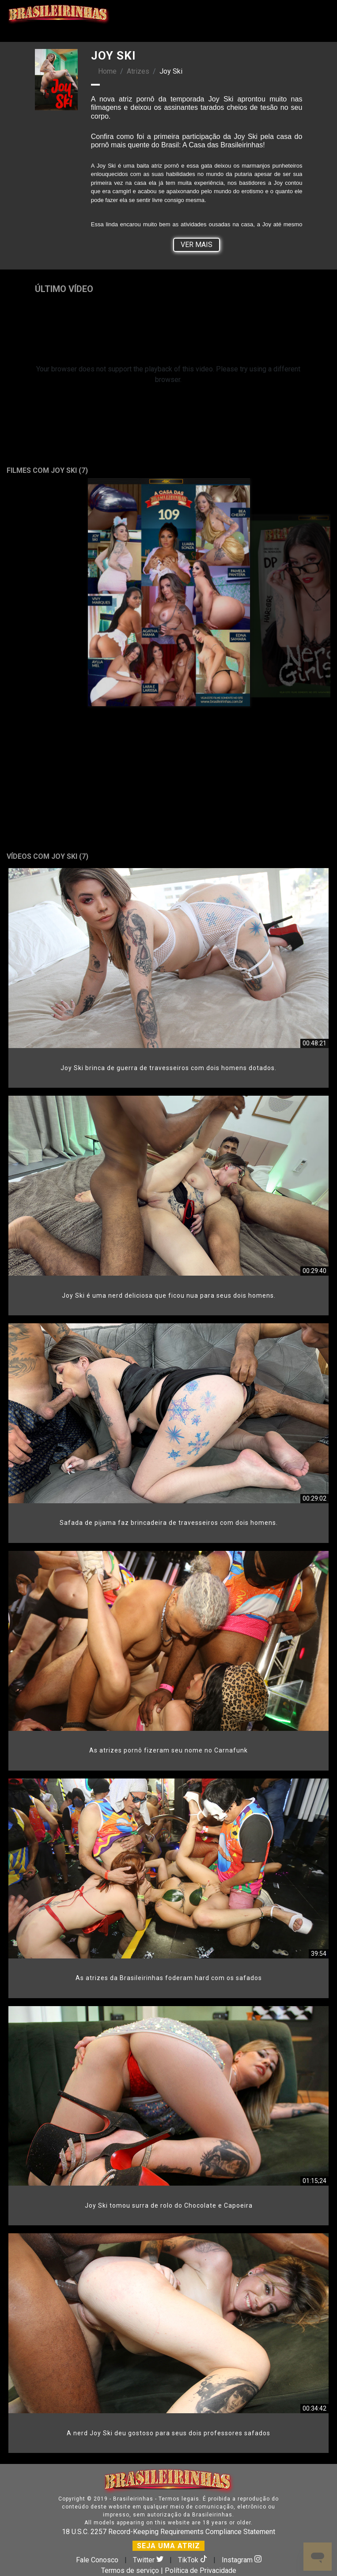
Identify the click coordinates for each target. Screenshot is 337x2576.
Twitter (149, 2560)
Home (107, 71)
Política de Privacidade (200, 2570)
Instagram (241, 2560)
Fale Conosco (97, 2560)
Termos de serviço (130, 2570)
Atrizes (138, 71)
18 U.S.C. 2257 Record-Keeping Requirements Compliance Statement (168, 2531)
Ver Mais (196, 244)
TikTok (193, 2560)
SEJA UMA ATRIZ (168, 2546)
